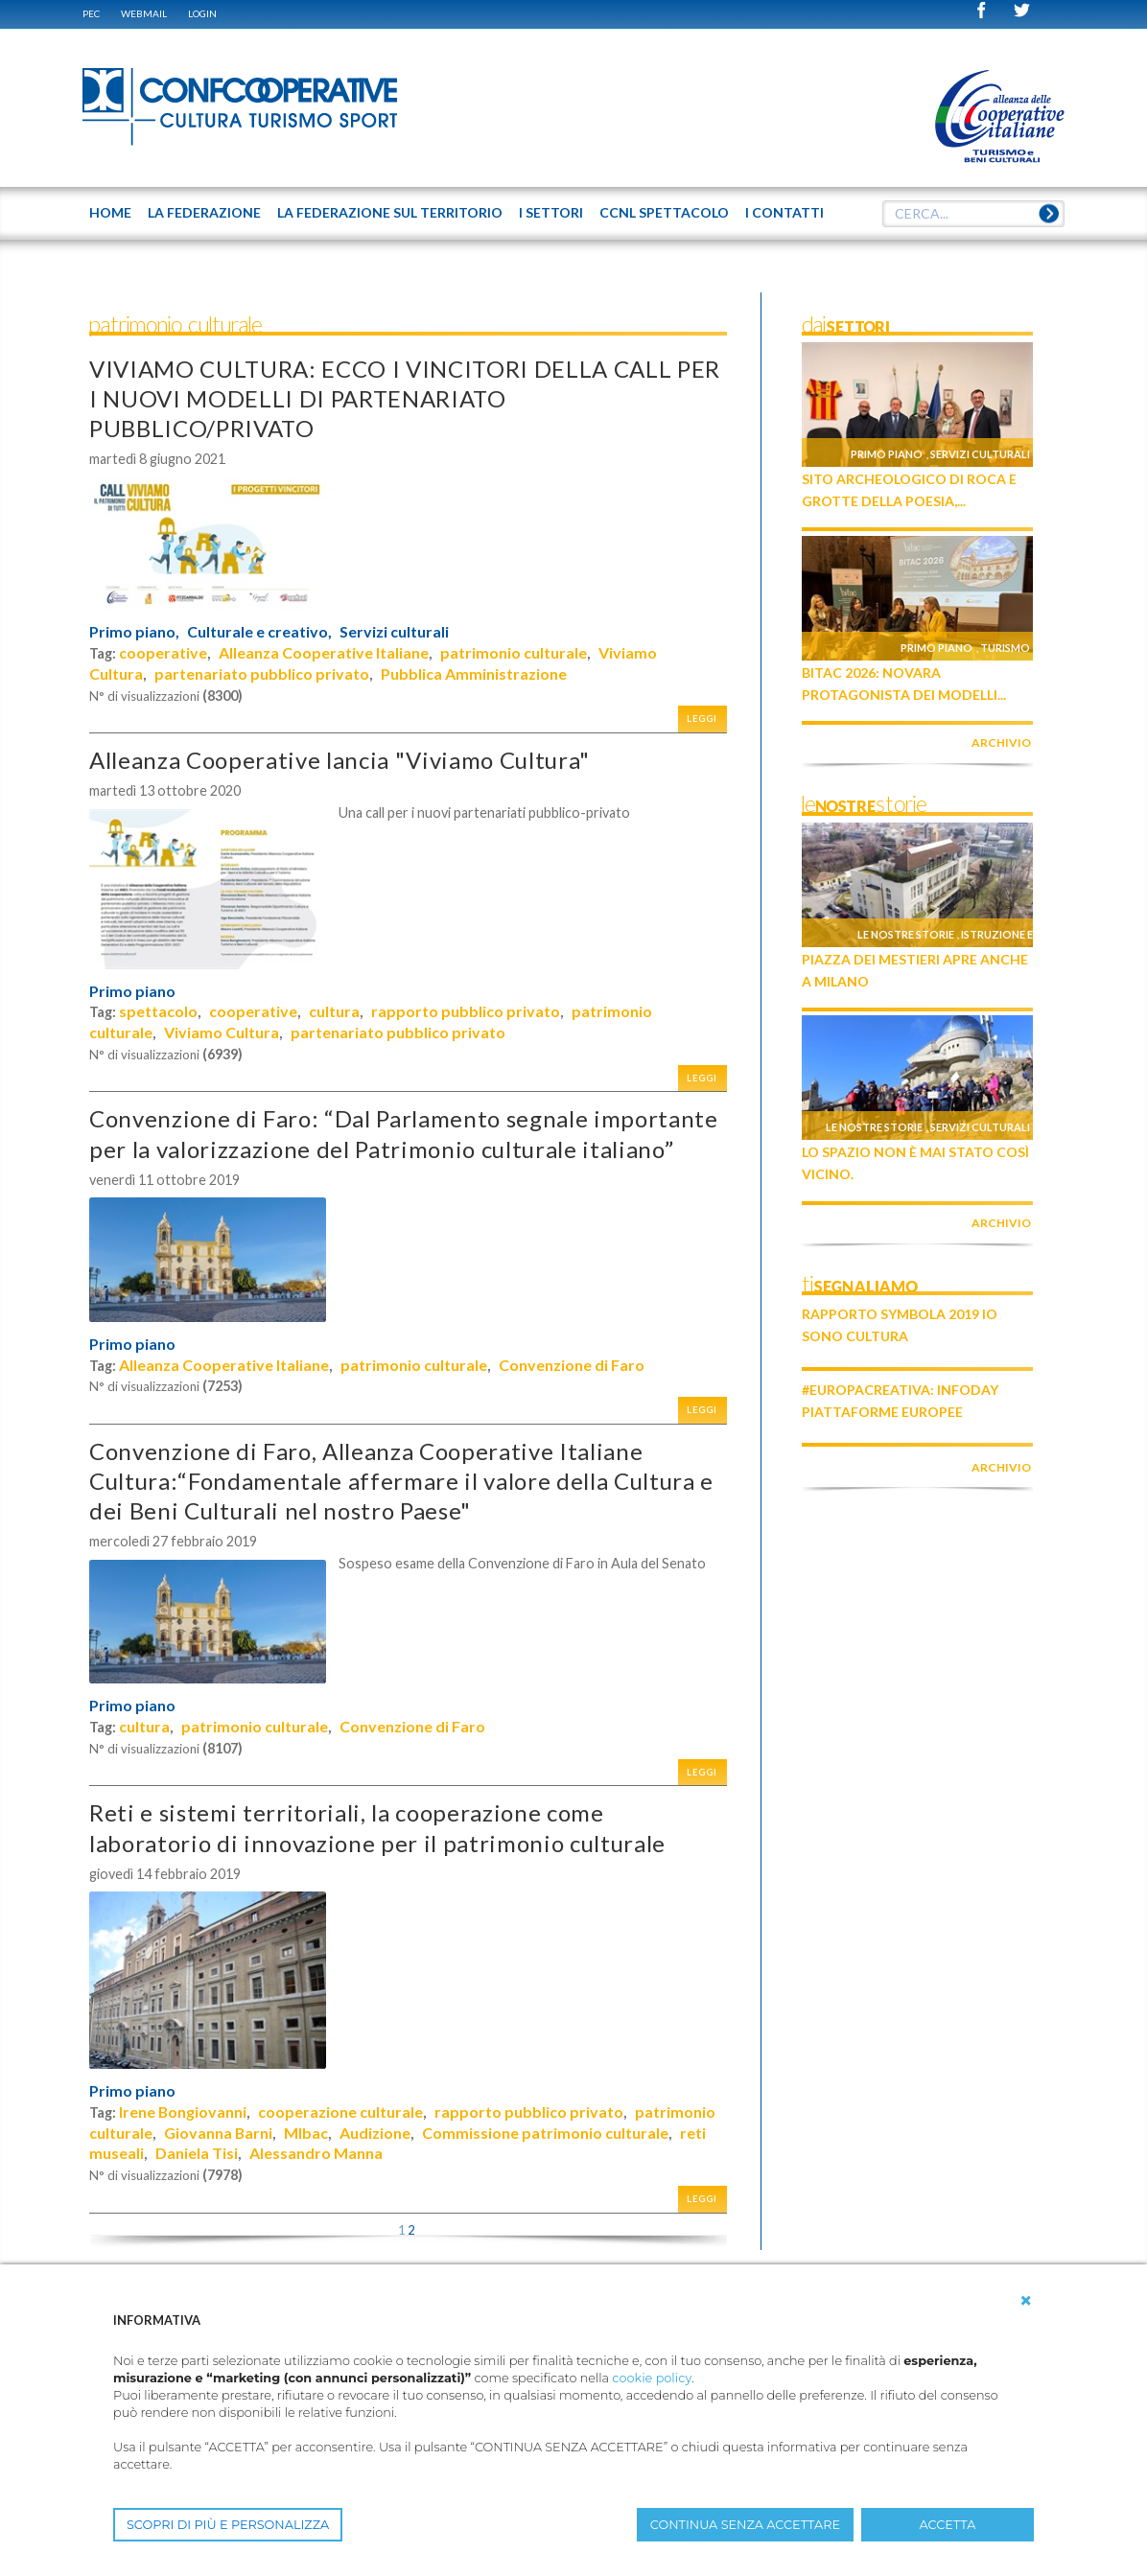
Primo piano (132, 991)
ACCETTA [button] (948, 2525)
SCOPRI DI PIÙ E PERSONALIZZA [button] (228, 2525)
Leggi (702, 718)
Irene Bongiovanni (182, 2111)
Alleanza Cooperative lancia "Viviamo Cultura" (339, 760)
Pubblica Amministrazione (474, 673)
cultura (334, 1011)
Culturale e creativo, (259, 631)
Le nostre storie (905, 934)
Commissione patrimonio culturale (545, 2132)
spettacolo (158, 1011)
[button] (1026, 2301)
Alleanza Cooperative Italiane (324, 652)
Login (202, 13)
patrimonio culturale (513, 652)
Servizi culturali (394, 631)
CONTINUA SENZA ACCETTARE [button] (745, 2525)
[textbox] (973, 213)
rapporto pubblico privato (465, 1011)
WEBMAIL (144, 13)
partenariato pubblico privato (261, 673)
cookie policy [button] (651, 2378)
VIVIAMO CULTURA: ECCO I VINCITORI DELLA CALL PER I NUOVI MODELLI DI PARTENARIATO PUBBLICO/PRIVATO (404, 398)
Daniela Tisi (196, 2153)
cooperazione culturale (340, 2111)
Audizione (374, 2132)
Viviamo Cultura (221, 1032)
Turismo (1005, 647)
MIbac (306, 2132)
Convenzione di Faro (571, 1365)
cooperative (163, 652)
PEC (91, 13)
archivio (1001, 742)
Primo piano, (134, 631)
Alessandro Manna (316, 2153)
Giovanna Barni (218, 2132)
